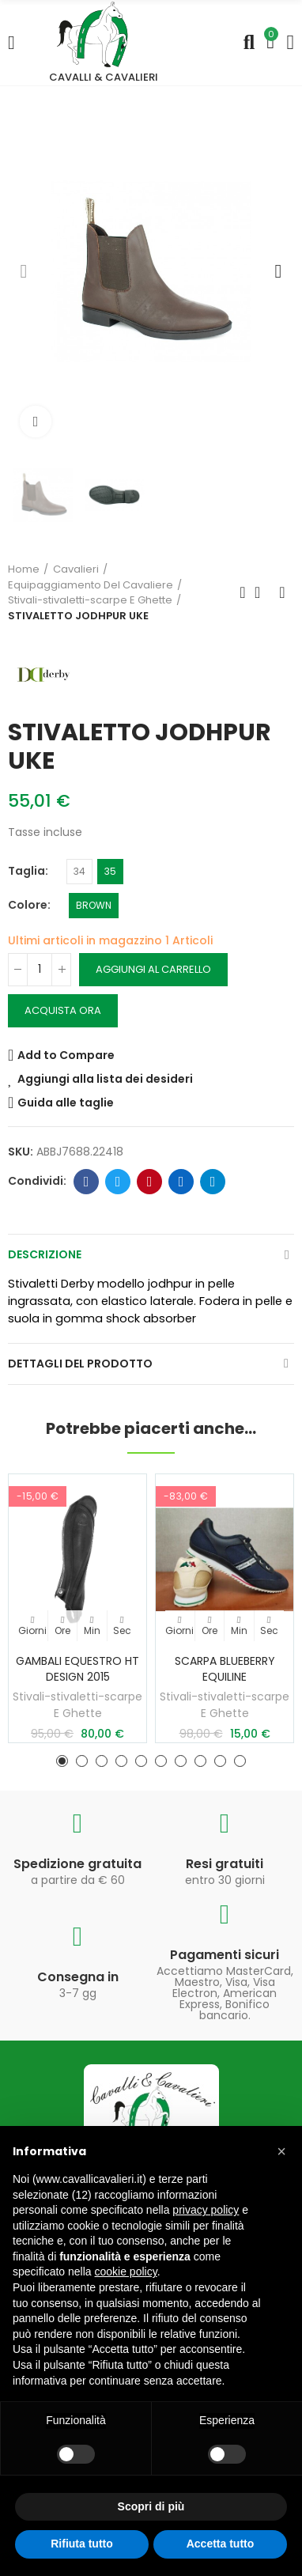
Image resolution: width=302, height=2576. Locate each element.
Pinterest (150, 1181)
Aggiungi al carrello (153, 969)
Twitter (118, 1181)
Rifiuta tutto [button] (82, 2543)
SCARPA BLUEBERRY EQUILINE (225, 1669)
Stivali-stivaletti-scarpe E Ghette (77, 1705)
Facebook (86, 1181)
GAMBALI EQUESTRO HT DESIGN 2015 (77, 1669)
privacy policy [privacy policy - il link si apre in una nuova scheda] (205, 2209)
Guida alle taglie (65, 1102)
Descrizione (44, 1254)
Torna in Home (262, 592)
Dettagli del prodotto (80, 1363)
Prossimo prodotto (282, 592)
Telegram (213, 1181)
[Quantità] (39, 969)
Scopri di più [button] (151, 2506)
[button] (24, 271)
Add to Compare (66, 1055)
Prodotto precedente (243, 592)
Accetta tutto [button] (221, 2543)
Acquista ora (63, 1010)
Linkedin (181, 1181)
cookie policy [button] (126, 2271)
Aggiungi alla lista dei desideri (105, 1079)
